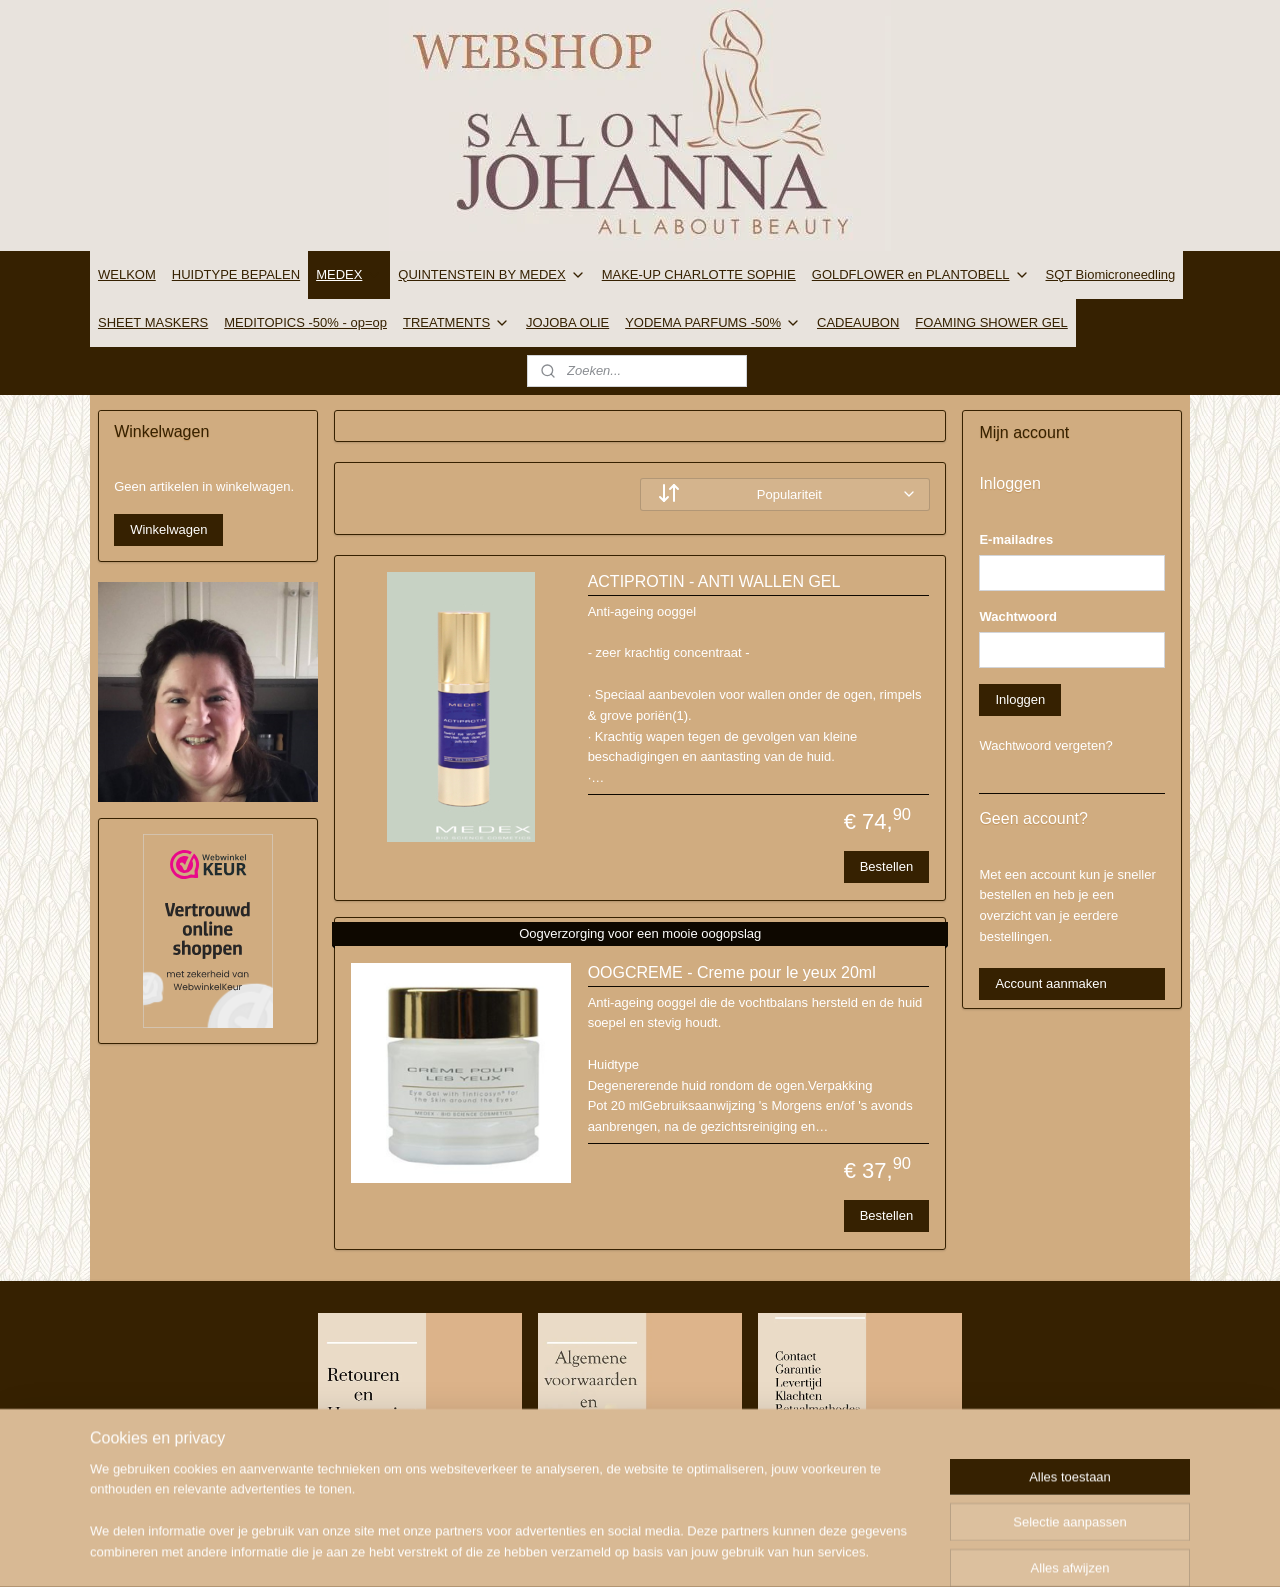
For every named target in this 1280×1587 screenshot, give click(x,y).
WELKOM (127, 274)
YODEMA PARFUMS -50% (713, 323)
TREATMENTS (456, 323)
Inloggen (1020, 699)
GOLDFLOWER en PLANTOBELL (921, 275)
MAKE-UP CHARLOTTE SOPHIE (699, 274)
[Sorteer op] (785, 494)
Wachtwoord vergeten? (1045, 745)
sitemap (581, 1550)
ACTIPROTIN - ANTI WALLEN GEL (713, 581)
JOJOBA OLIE (567, 322)
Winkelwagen (168, 529)
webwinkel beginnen (682, 1550)
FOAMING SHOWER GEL (991, 322)
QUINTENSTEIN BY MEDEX (491, 275)
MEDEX (349, 275)
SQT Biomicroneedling (1111, 274)
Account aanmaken (1050, 983)
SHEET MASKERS (153, 322)
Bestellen (885, 866)
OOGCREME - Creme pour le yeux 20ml (731, 972)
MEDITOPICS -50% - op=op (305, 322)
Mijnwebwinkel (837, 1550)
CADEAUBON (858, 322)
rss (617, 1550)
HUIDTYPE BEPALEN (236, 274)
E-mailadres (1016, 539)
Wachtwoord (1018, 616)
